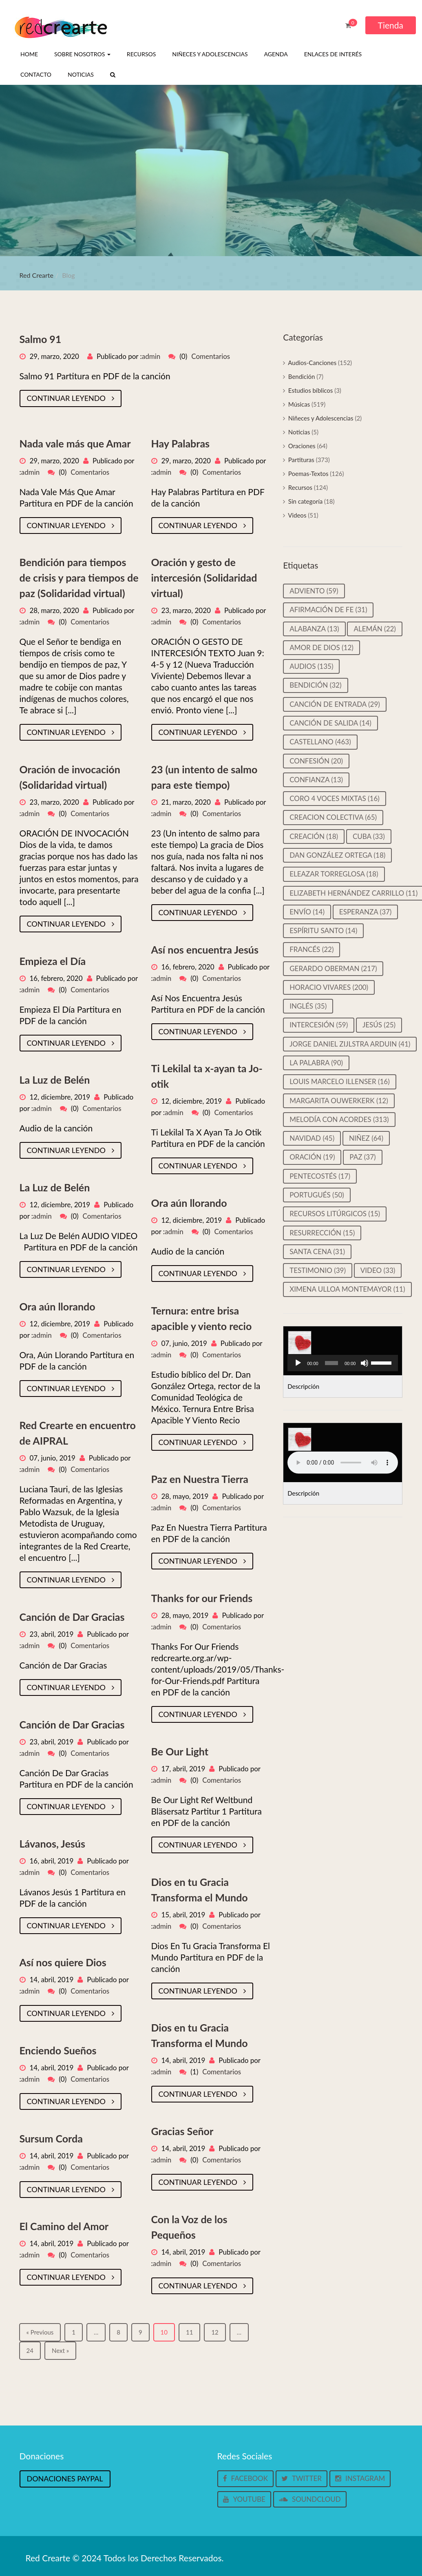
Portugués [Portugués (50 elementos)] (316, 1195)
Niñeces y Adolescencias (209, 54)
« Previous (40, 2332)
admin (151, 356)
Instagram (360, 2478)
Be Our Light (180, 1751)
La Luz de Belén (55, 1079)
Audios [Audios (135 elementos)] (311, 666)
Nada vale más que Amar (75, 443)
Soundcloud (310, 2499)
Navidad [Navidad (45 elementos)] (311, 1138)
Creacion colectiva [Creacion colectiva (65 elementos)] (333, 817)
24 (30, 2350)
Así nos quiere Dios (63, 1962)
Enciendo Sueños (58, 2050)
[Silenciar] (364, 1363)
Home (29, 54)
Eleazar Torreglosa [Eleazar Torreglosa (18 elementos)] (333, 874)
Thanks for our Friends (202, 1598)
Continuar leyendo (70, 398)
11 (189, 2332)
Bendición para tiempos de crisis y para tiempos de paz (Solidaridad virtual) (79, 577)
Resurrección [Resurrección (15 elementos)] (322, 1232)
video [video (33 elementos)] (377, 1270)
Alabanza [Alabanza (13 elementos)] (314, 628)
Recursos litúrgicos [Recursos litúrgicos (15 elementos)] (334, 1213)
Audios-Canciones (312, 362)
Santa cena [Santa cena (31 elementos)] (317, 1251)
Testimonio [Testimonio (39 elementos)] (317, 1270)
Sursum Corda (51, 2138)
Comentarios (210, 356)
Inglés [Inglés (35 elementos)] (308, 1006)
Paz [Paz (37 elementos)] (362, 1157)
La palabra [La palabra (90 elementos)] (316, 1062)
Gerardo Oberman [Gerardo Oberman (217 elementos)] (333, 968)
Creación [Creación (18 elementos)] (313, 836)
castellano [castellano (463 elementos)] (320, 741)
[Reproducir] (298, 1363)
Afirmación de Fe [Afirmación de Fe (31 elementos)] (328, 609)
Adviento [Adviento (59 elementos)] (313, 590)
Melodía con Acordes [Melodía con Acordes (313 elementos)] (339, 1119)
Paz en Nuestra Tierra (200, 1479)
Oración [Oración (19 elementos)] (312, 1157)
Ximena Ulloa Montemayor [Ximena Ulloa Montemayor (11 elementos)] (347, 1289)
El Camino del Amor (64, 2226)
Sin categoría (305, 501)
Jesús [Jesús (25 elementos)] (378, 1024)
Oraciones (302, 445)
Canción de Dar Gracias (72, 1617)
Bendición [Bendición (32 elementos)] (315, 685)
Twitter (301, 2478)
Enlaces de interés (333, 54)
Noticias (81, 74)
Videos (297, 515)
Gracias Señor (182, 2131)
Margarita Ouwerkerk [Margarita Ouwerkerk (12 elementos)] (338, 1100)
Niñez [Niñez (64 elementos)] (366, 1138)
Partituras (301, 459)
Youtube (244, 2499)
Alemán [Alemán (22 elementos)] (375, 628)
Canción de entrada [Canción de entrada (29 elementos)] (334, 704)
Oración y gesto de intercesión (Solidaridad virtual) (204, 577)
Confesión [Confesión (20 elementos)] (316, 761)
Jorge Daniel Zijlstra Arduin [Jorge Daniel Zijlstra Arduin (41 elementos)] (349, 1044)
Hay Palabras (180, 443)
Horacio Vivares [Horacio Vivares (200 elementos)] (328, 987)
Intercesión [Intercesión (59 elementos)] (318, 1024)
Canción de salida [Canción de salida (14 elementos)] (330, 723)
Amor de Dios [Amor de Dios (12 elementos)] (321, 647)
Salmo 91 (41, 339)
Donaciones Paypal (65, 2478)
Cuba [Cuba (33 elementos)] (369, 836)
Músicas (299, 404)
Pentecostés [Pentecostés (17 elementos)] (319, 1176)
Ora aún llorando (189, 1203)
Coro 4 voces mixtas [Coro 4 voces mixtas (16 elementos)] (334, 798)
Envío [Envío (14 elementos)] (307, 911)
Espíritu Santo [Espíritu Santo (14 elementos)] (323, 930)
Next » (60, 2350)
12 (214, 2332)
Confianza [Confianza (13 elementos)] (316, 779)
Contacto (35, 74)
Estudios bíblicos (310, 390)
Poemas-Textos (308, 473)
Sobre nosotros (82, 54)
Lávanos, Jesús (52, 1843)
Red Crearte (37, 275)
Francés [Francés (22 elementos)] (311, 949)
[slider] (331, 1363)
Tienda (390, 25)
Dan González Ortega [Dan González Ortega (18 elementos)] (337, 855)
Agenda (276, 54)
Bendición (301, 376)
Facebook (245, 2478)
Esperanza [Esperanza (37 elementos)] (365, 911)
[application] (342, 1363)
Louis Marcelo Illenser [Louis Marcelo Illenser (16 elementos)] (339, 1081)
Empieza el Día (53, 961)
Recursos (141, 54)
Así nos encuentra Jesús (205, 949)
